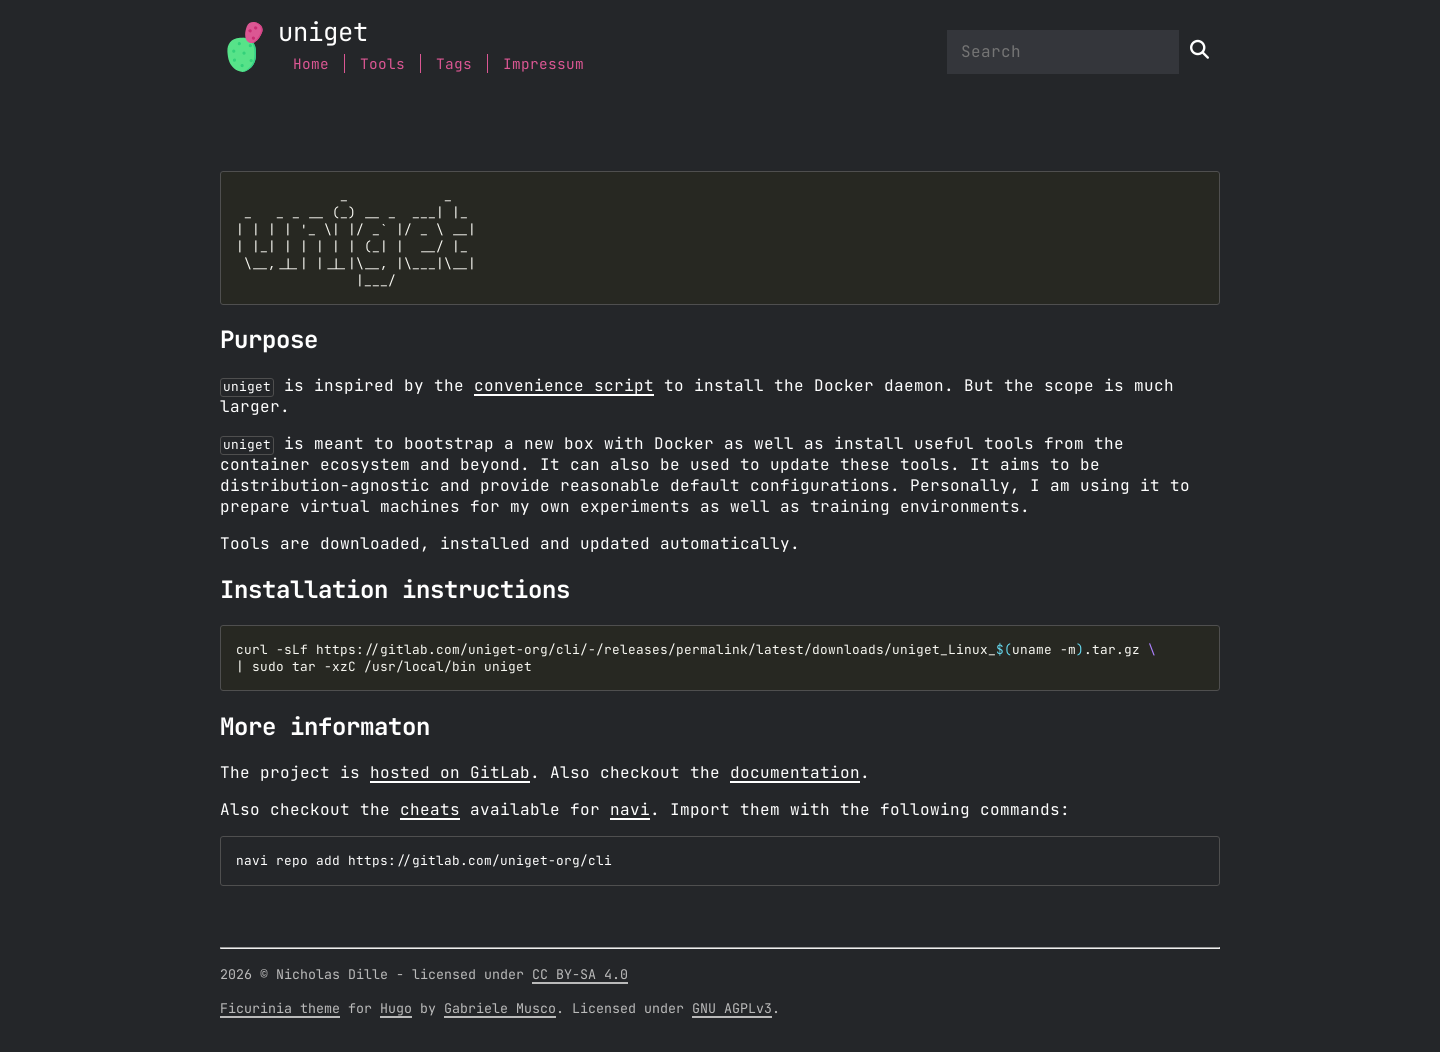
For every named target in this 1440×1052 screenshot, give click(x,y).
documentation (795, 773)
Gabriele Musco (500, 1013)
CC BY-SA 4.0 (580, 979)
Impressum (543, 64)
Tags (454, 64)
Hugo (396, 1013)
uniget (323, 33)
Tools (382, 64)
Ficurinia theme (280, 1013)
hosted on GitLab (450, 773)
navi (630, 810)
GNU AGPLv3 (732, 1013)
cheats (430, 810)
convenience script (564, 386)
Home (311, 64)
